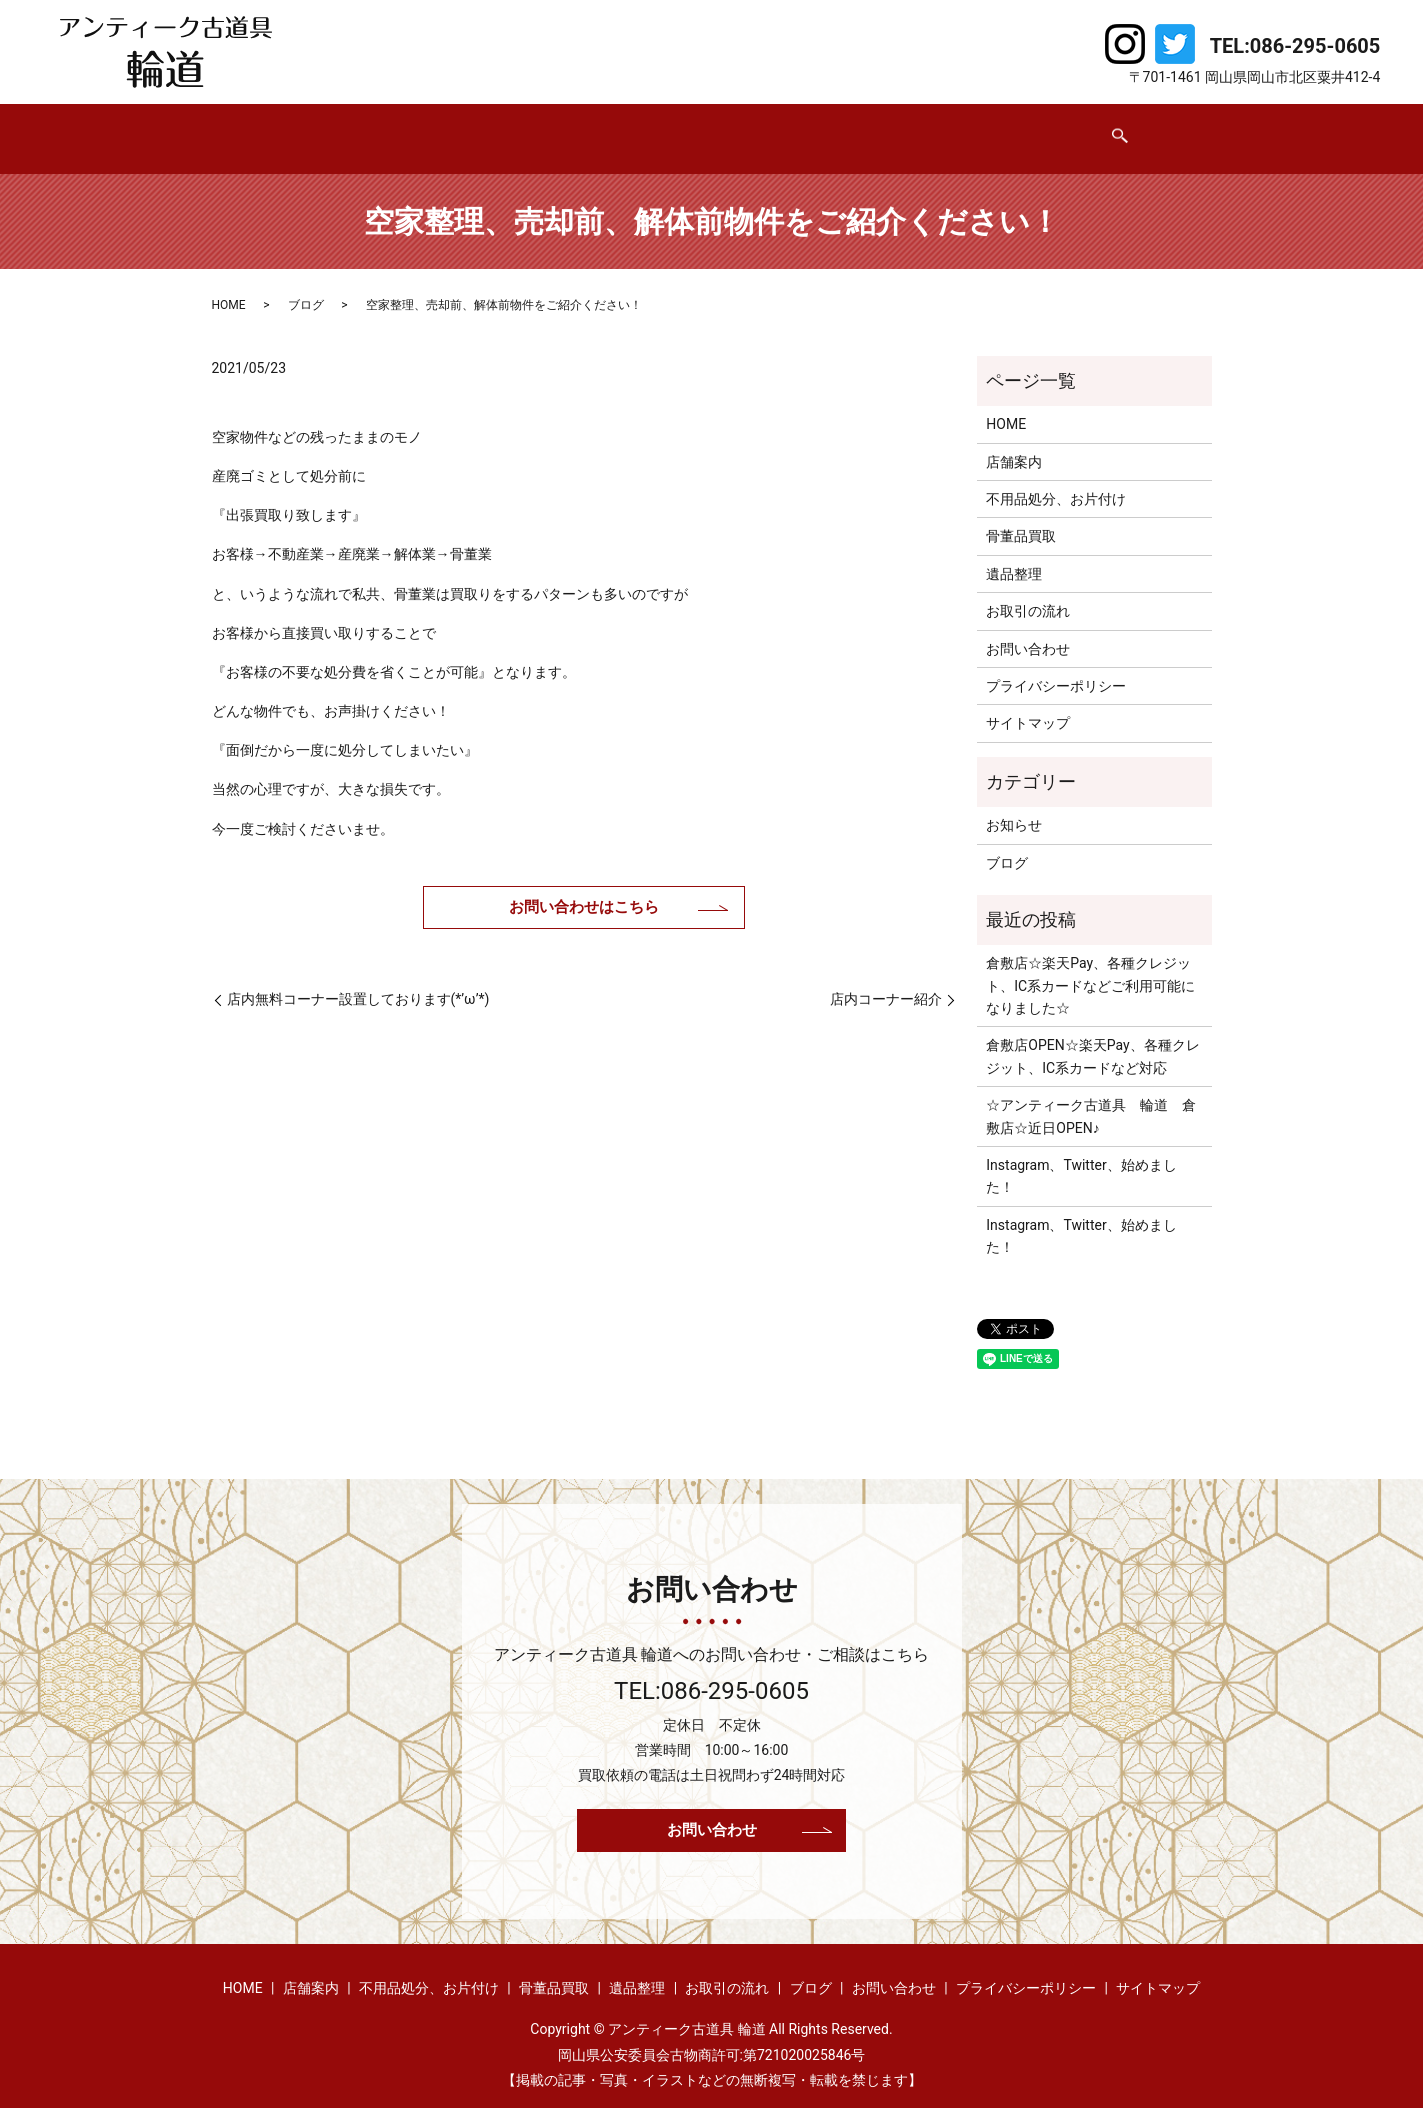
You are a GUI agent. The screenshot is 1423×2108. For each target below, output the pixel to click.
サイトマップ (1028, 704)
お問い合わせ (1077, 128)
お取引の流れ (867, 128)
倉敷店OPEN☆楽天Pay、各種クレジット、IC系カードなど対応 (1092, 1037)
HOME (273, 128)
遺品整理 (755, 128)
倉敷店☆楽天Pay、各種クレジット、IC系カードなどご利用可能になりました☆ (1090, 966)
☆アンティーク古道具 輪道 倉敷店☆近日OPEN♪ (1091, 1097)
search (1176, 130)
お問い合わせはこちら (584, 887)
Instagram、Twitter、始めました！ (1081, 1157)
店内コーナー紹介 (886, 980)
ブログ (972, 128)
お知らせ (1014, 806)
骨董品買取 (650, 128)
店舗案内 (363, 128)
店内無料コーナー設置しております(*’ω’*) (358, 980)
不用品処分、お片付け (503, 128)
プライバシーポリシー (1056, 667)
